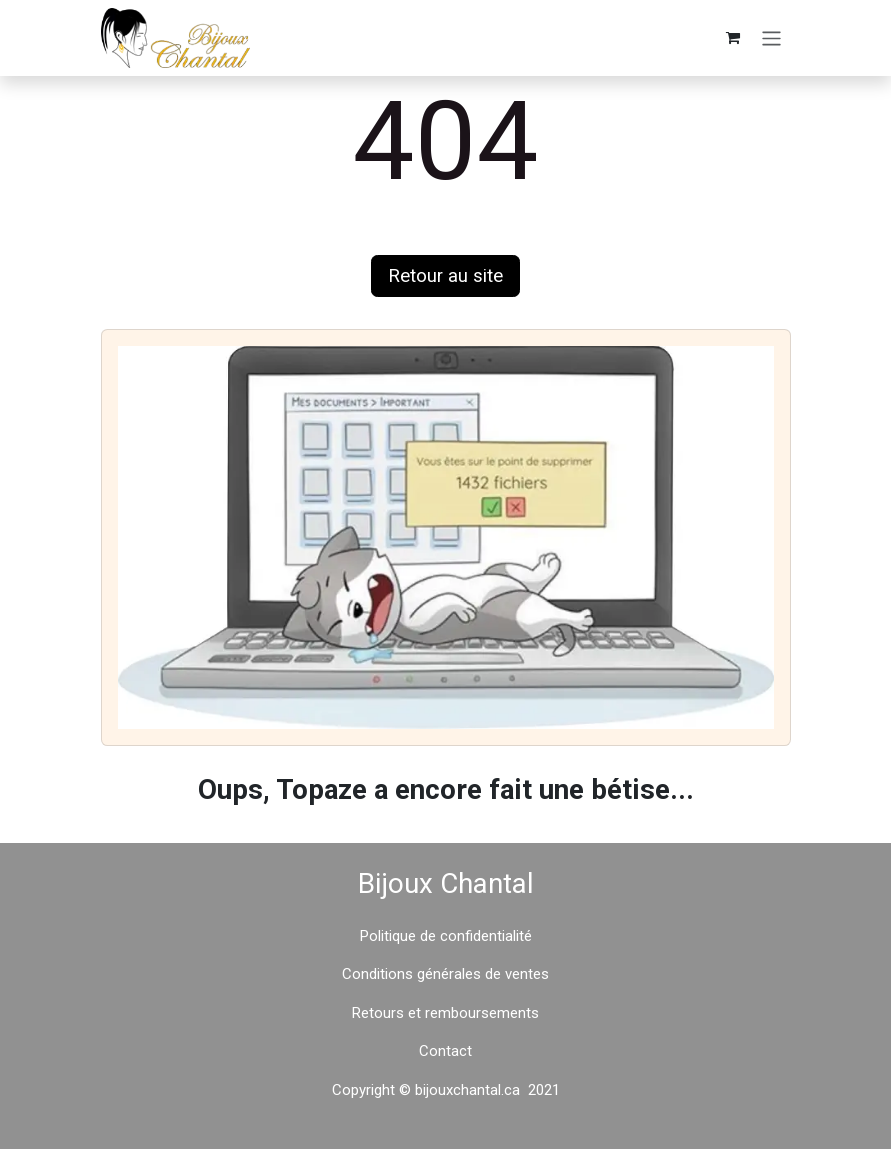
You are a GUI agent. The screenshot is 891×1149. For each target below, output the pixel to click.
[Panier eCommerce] (733, 38)
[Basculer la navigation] (771, 37)
